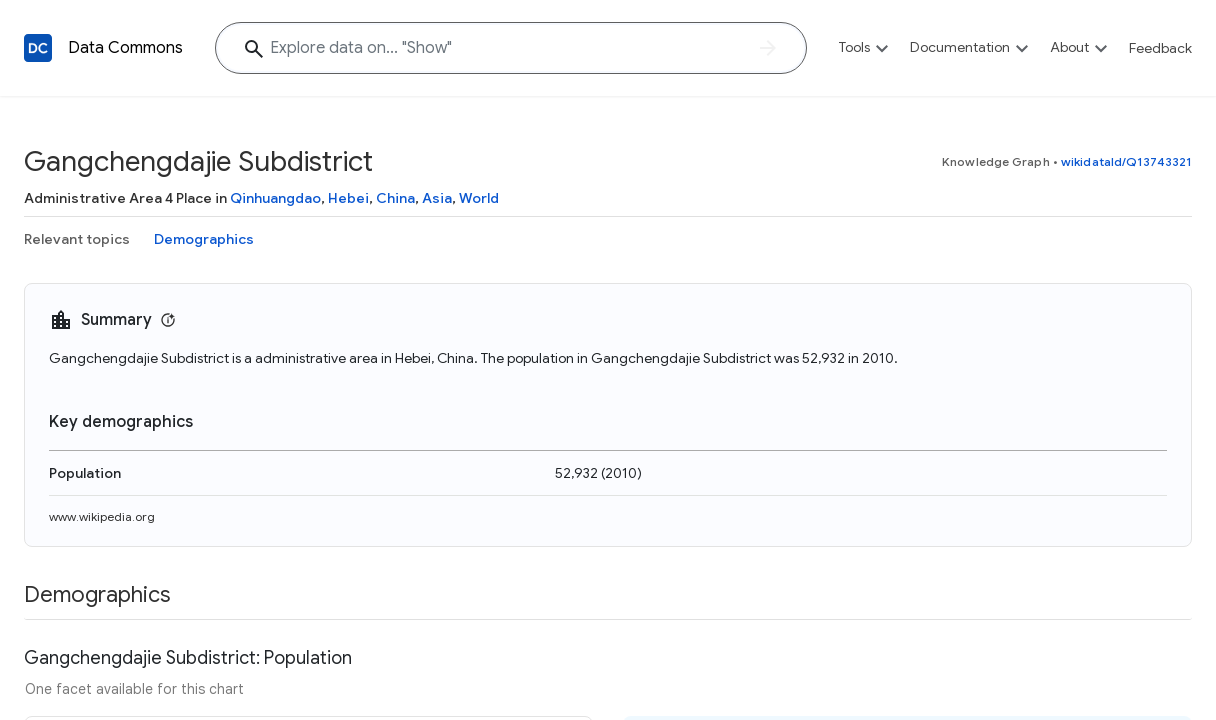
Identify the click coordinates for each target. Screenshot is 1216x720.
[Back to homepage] (38, 48)
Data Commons (125, 48)
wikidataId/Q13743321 (1126, 161)
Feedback (1160, 48)
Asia (437, 198)
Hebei (348, 198)
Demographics (204, 239)
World (479, 198)
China (395, 198)
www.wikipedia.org (102, 516)
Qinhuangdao (275, 198)
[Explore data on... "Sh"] (511, 48)
